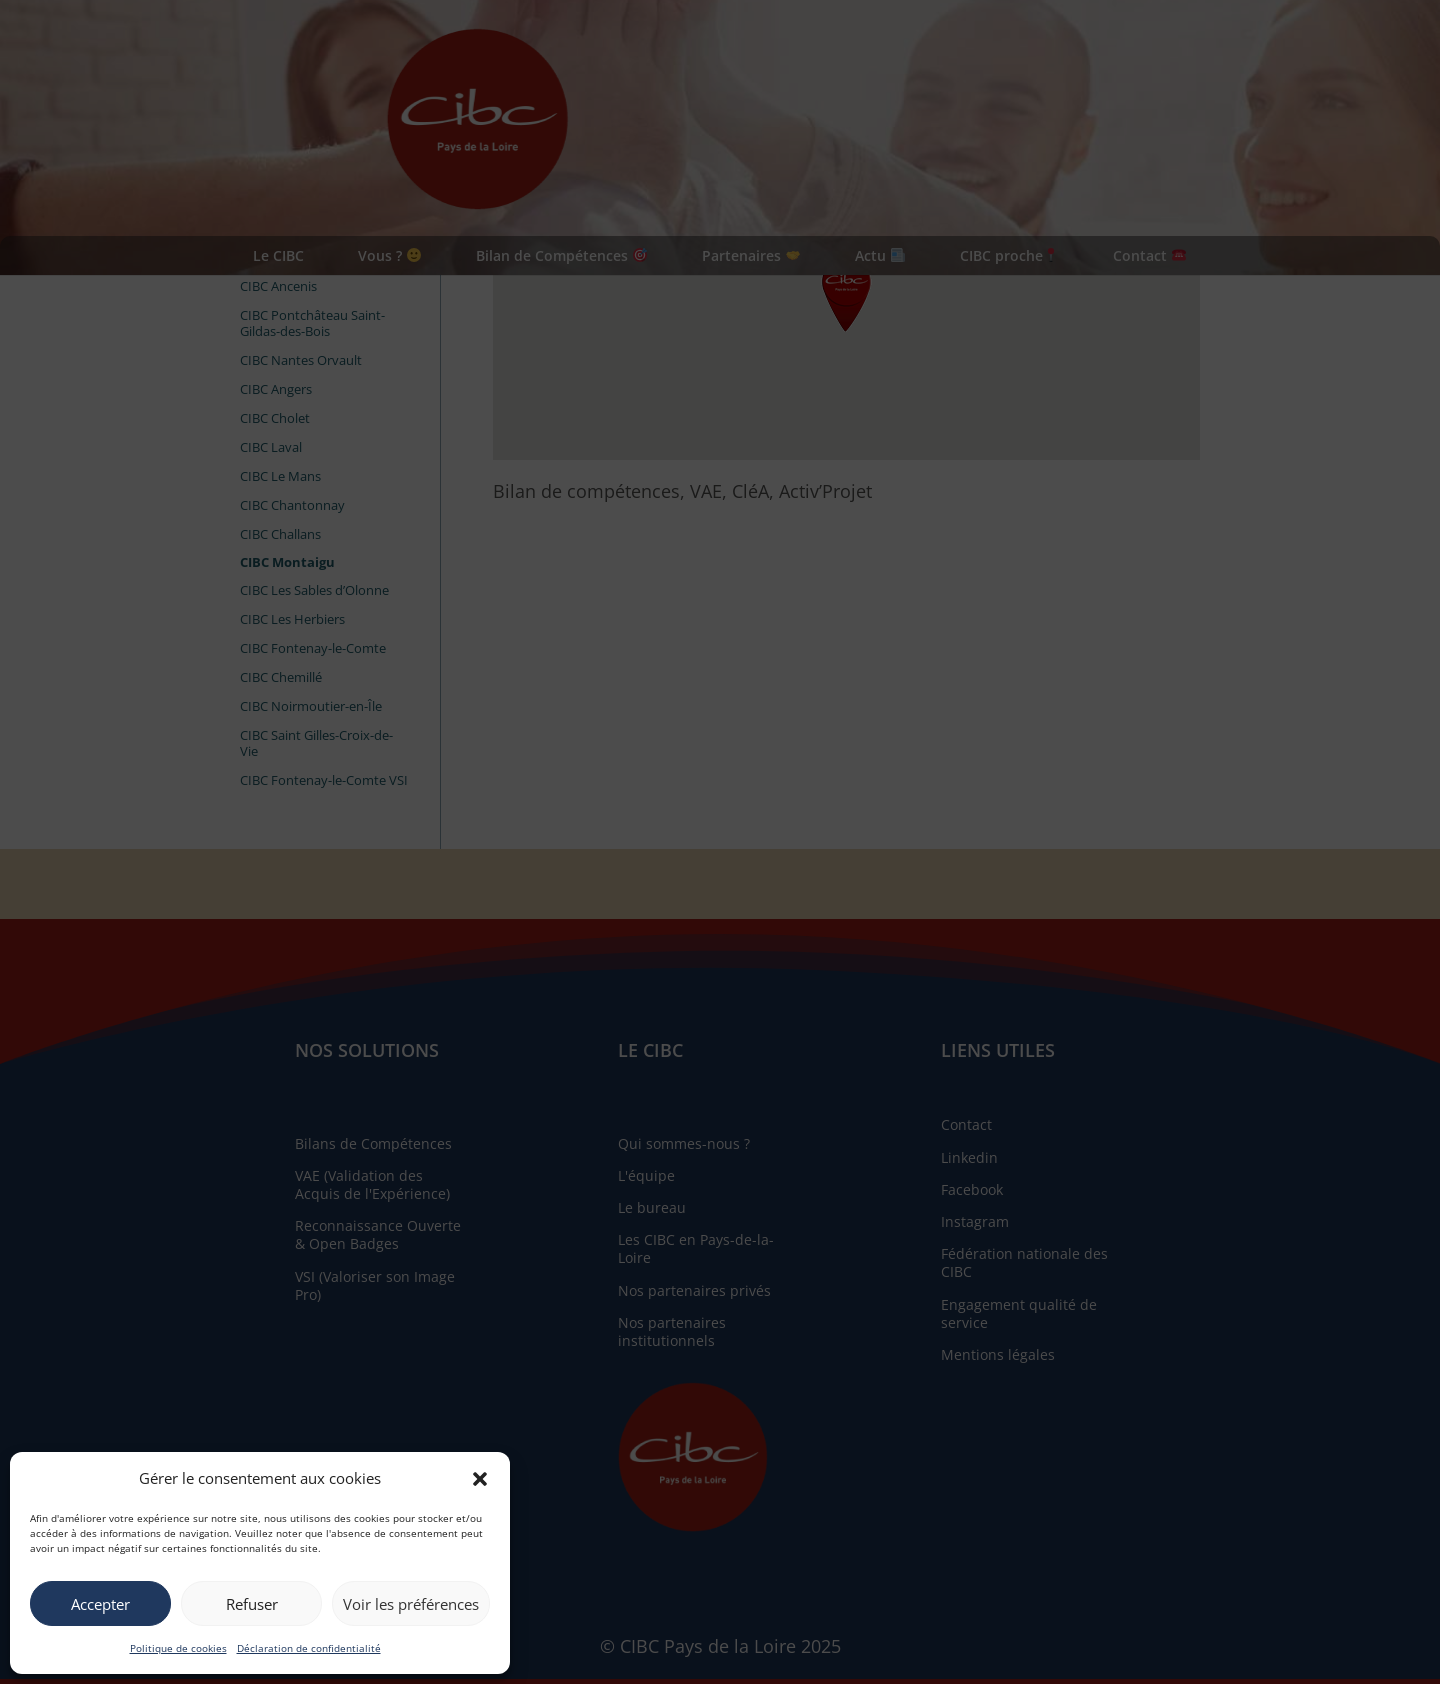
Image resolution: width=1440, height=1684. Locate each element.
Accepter (100, 1604)
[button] (480, 1479)
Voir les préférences (411, 1604)
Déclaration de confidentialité (309, 1648)
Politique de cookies (178, 1648)
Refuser (252, 1604)
